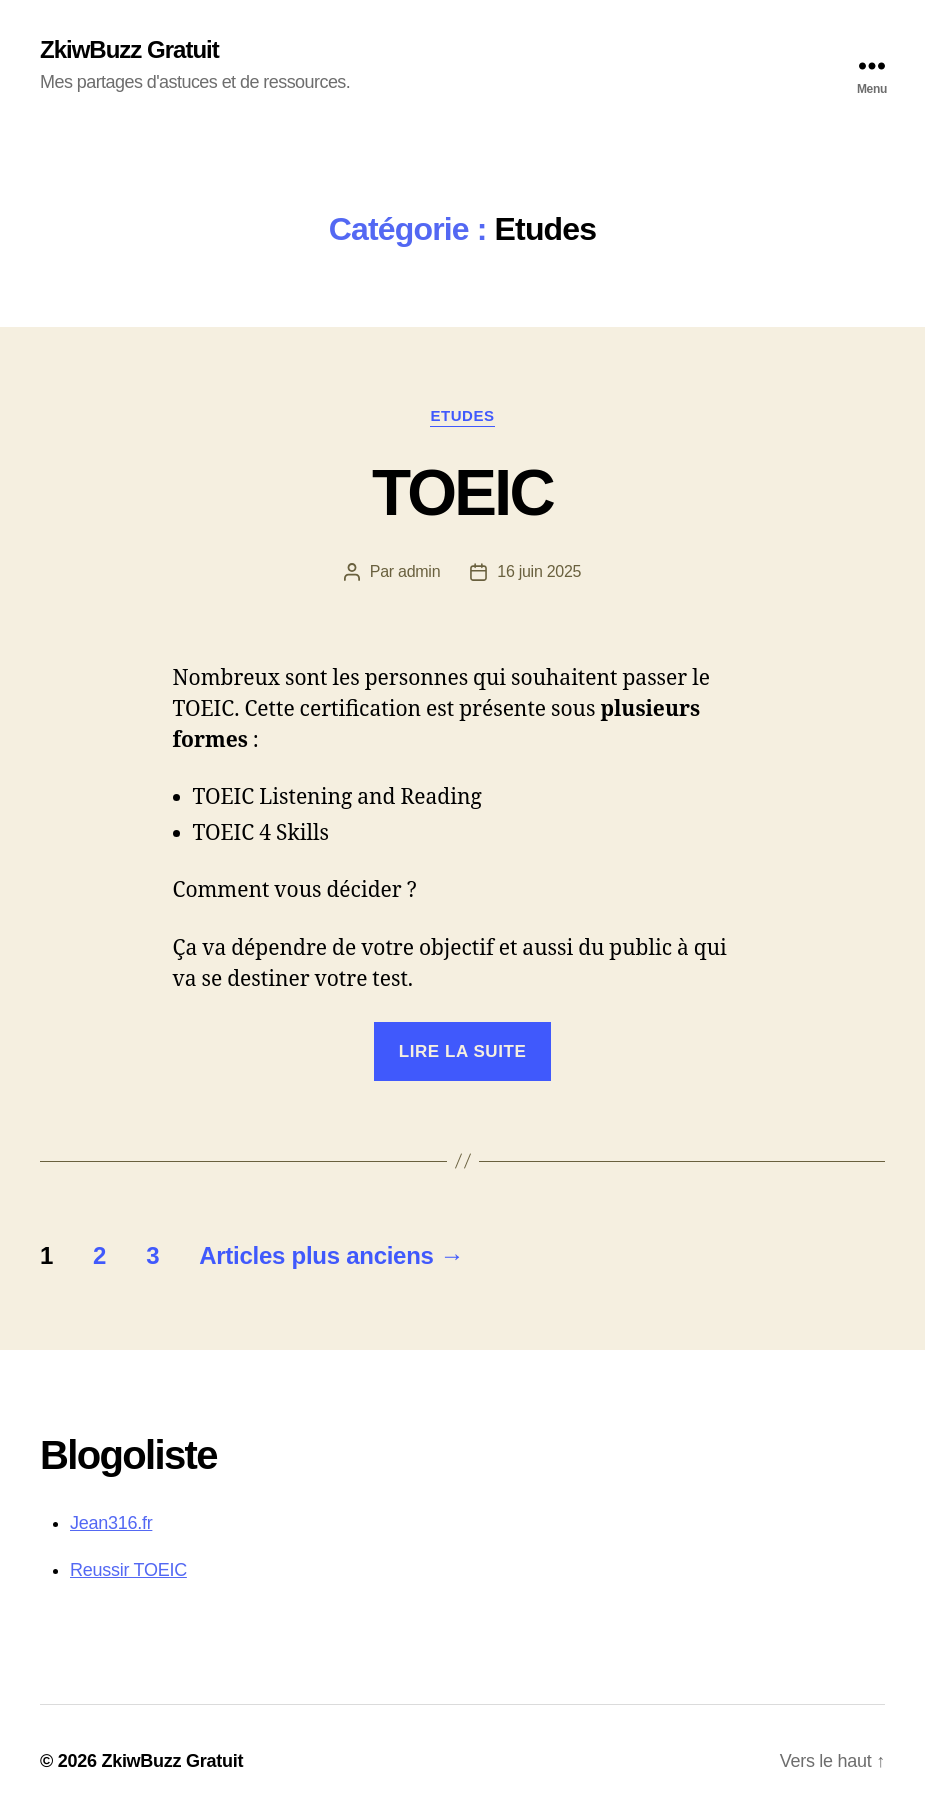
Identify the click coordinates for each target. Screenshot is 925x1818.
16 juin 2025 (539, 571)
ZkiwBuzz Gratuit (129, 50)
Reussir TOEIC (128, 1570)
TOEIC (462, 493)
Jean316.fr (111, 1523)
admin (419, 571)
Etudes (462, 415)
